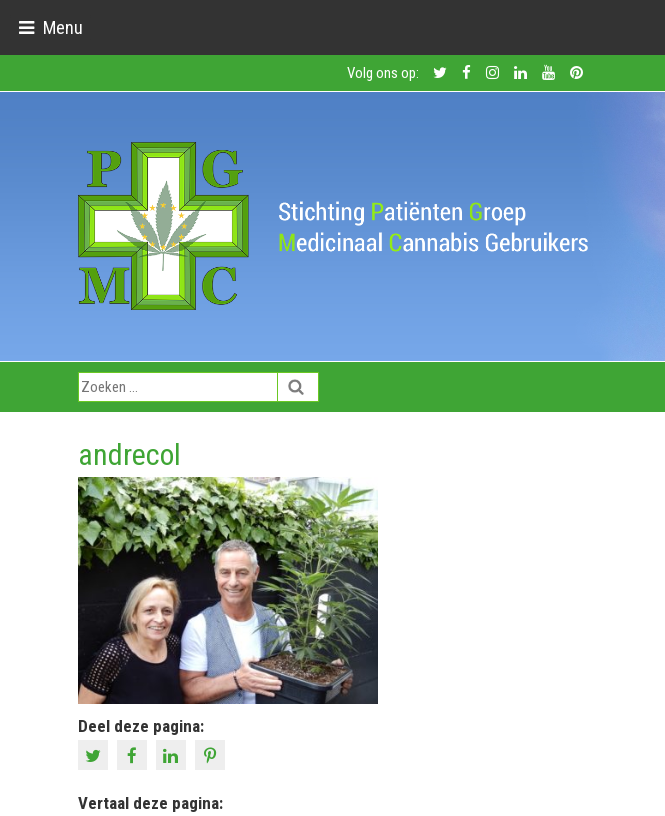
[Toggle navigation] (50, 27)
